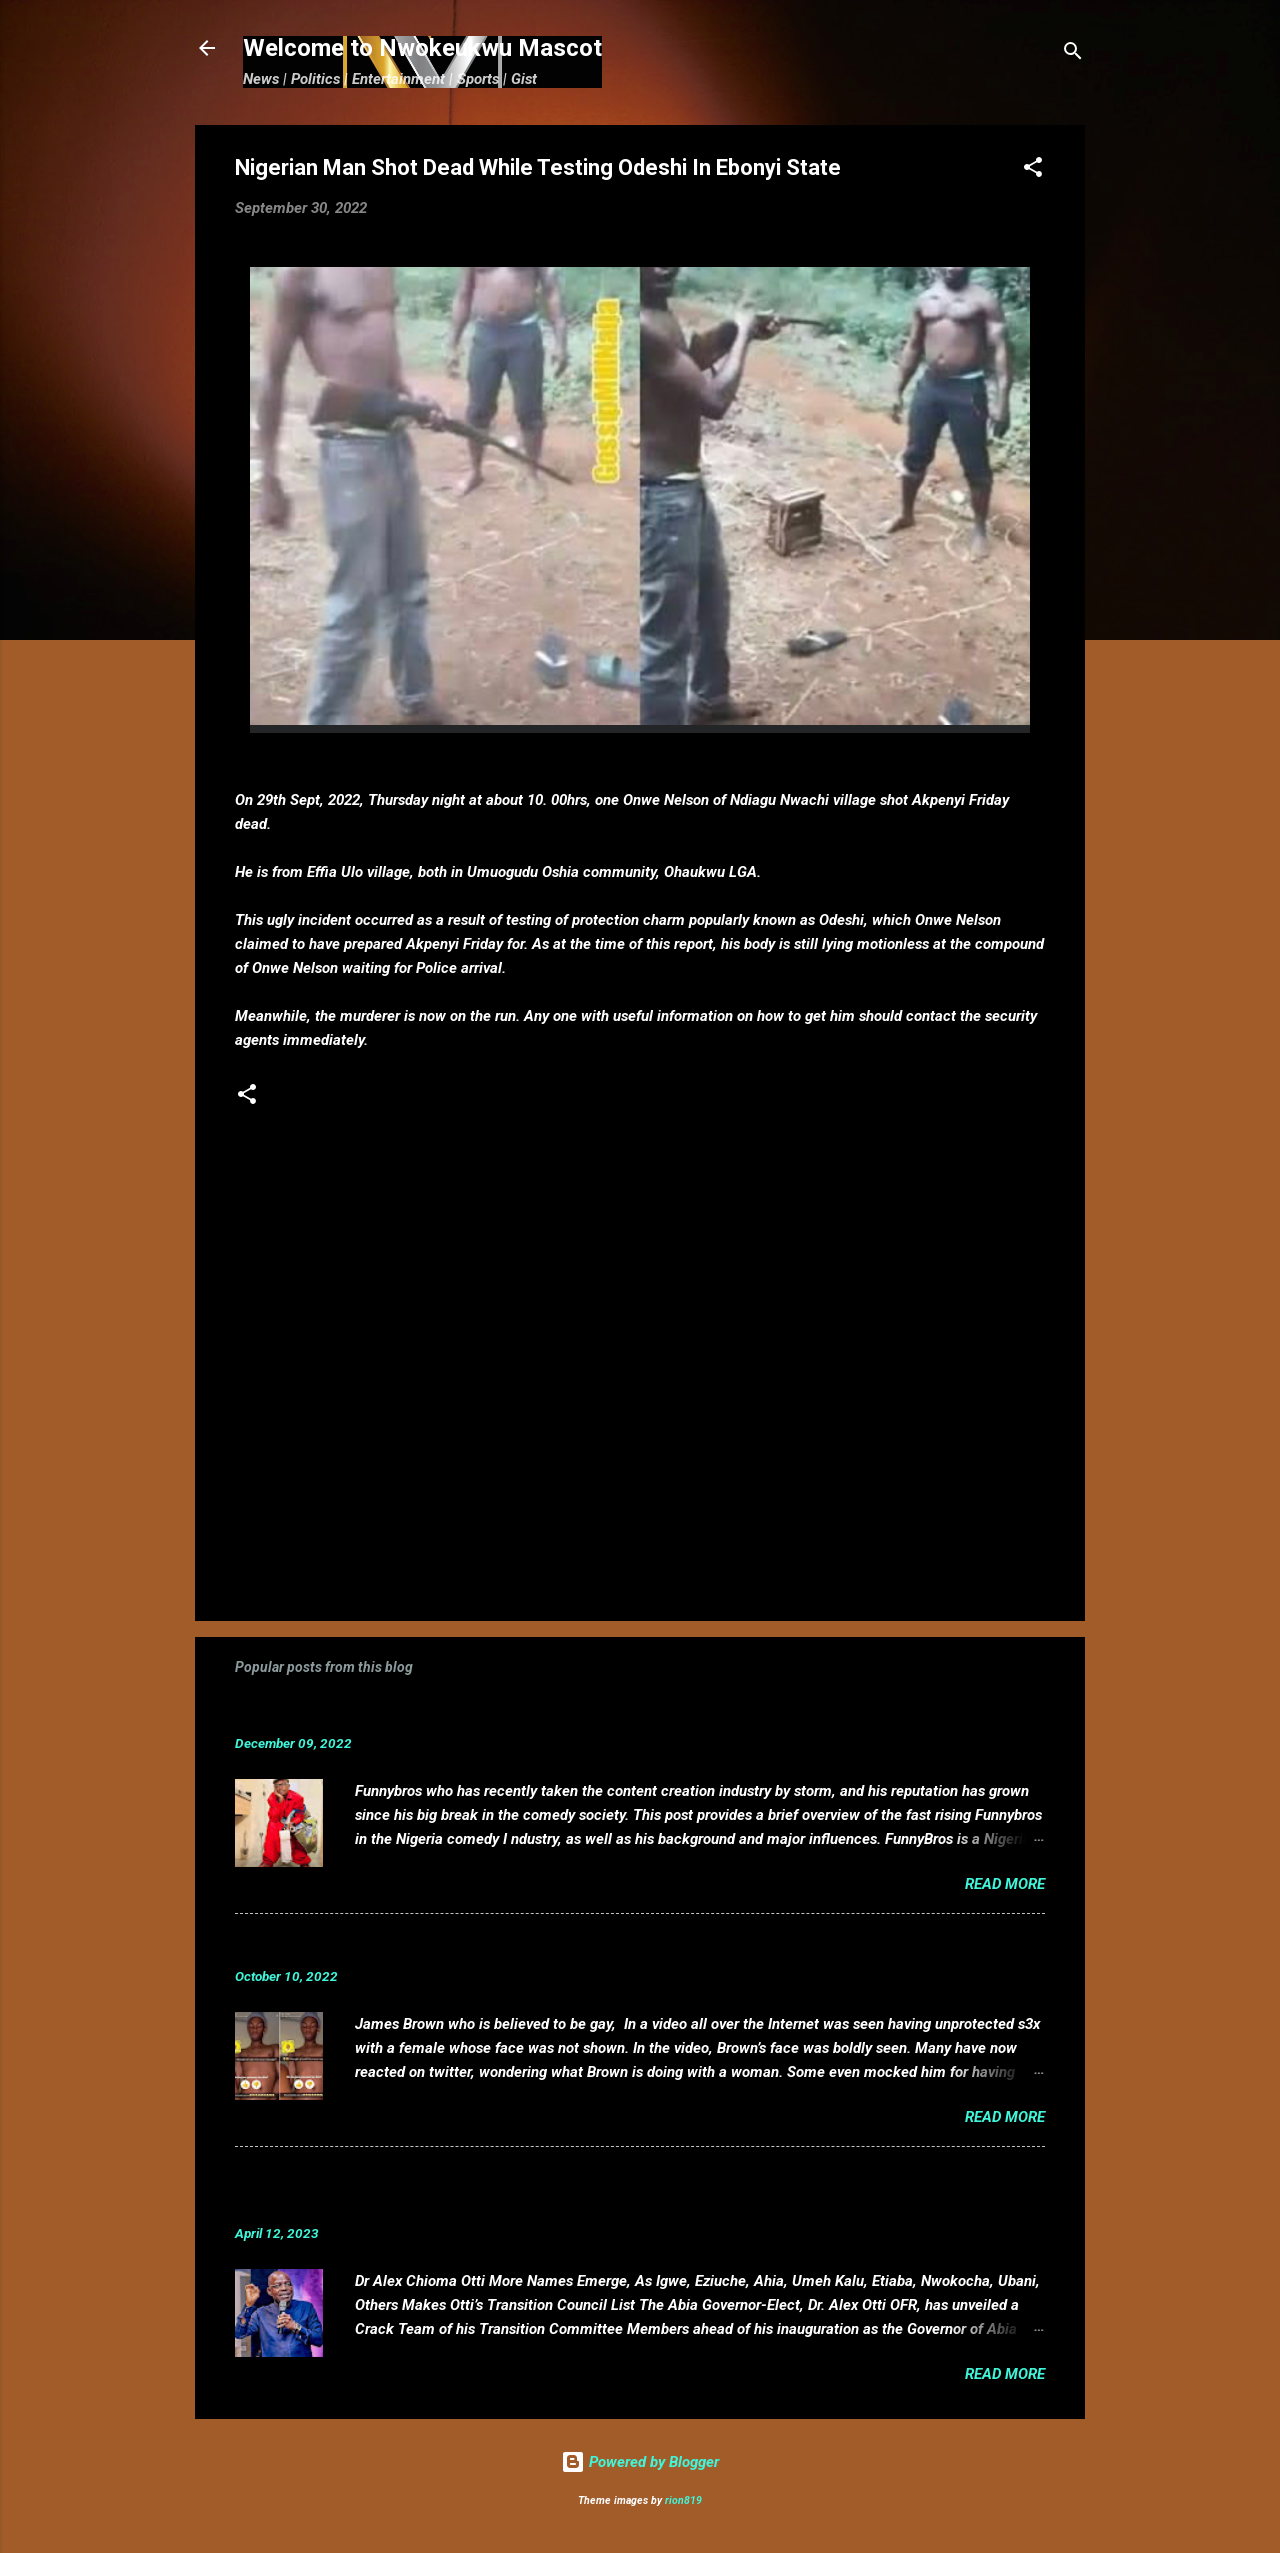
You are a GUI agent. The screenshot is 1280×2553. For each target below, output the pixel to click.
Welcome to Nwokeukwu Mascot (422, 48)
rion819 (683, 2500)
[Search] (1073, 54)
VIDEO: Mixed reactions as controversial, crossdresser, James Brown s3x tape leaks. (583, 1945)
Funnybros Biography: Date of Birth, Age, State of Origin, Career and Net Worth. (562, 1712)
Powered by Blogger (640, 2462)
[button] (1033, 170)
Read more (1005, 1884)
